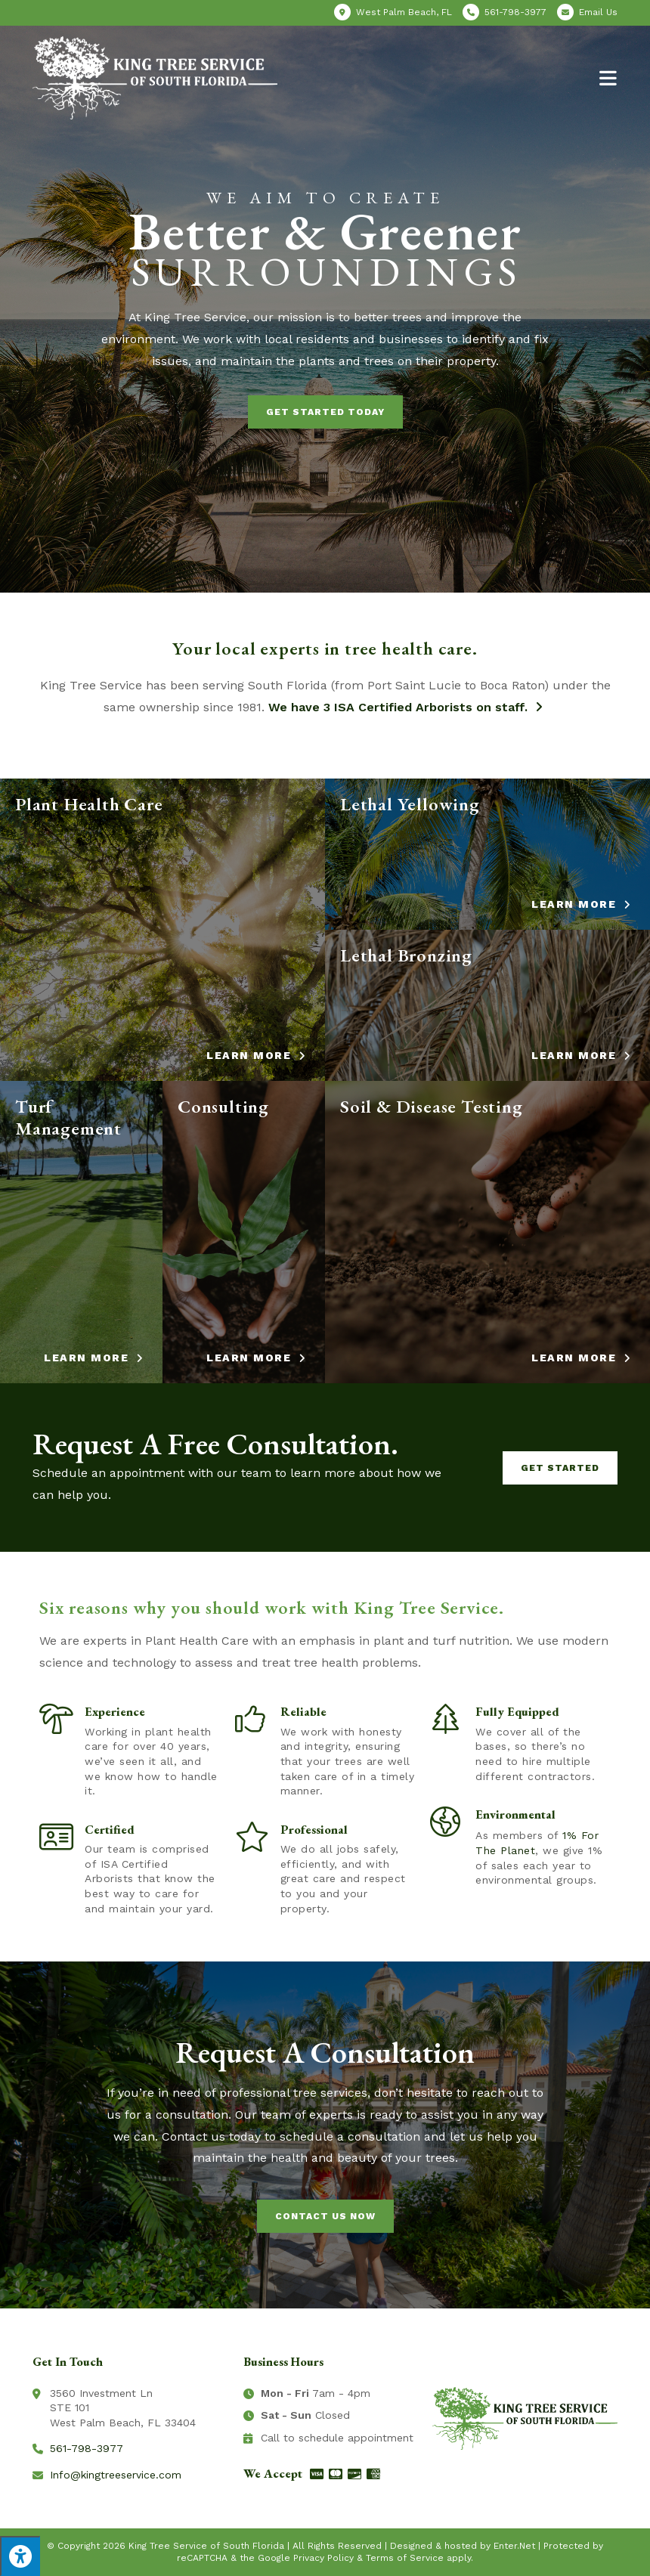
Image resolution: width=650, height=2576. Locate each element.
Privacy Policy (323, 2558)
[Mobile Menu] (608, 77)
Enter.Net (514, 2545)
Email (598, 12)
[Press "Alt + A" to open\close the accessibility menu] (20, 2556)
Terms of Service (405, 2558)
